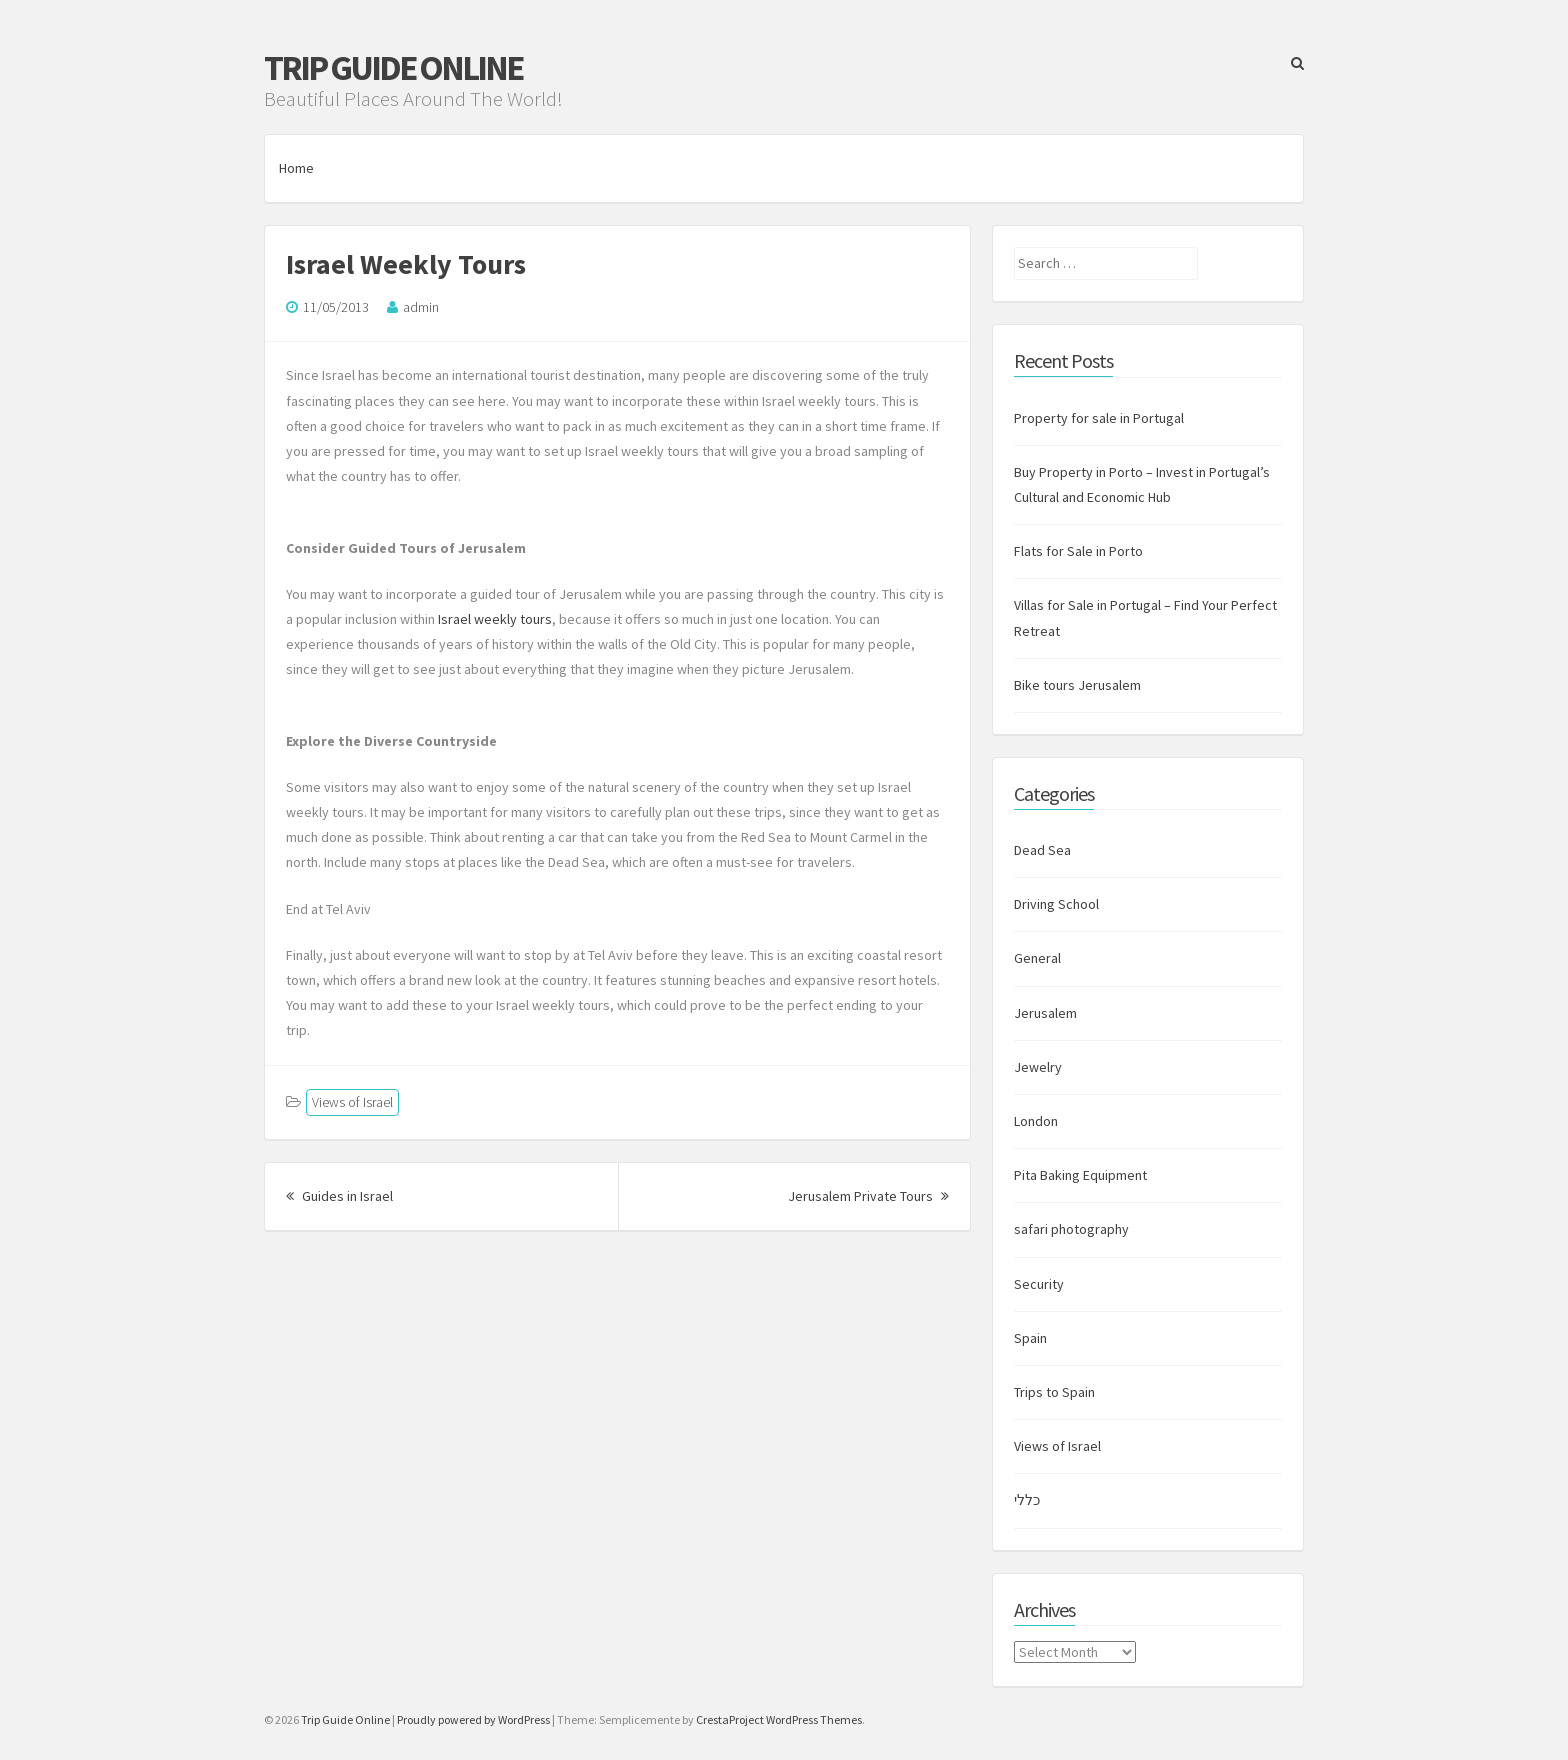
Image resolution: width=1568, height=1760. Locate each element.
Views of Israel (352, 1102)
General (1037, 958)
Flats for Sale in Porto (1078, 551)
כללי (1027, 1500)
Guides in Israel (339, 1196)
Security (1039, 1284)
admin (421, 307)
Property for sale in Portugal (1099, 418)
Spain (1030, 1338)
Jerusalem (1045, 1013)
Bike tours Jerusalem (1077, 685)
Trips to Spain (1054, 1392)
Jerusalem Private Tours (868, 1196)
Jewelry (1038, 1067)
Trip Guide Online (393, 68)
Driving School (1056, 904)
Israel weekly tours (495, 619)
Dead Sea (1042, 850)
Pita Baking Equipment (1080, 1175)
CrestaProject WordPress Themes (779, 1719)
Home (296, 168)
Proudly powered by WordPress (473, 1719)
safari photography (1071, 1229)
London (1036, 1121)
